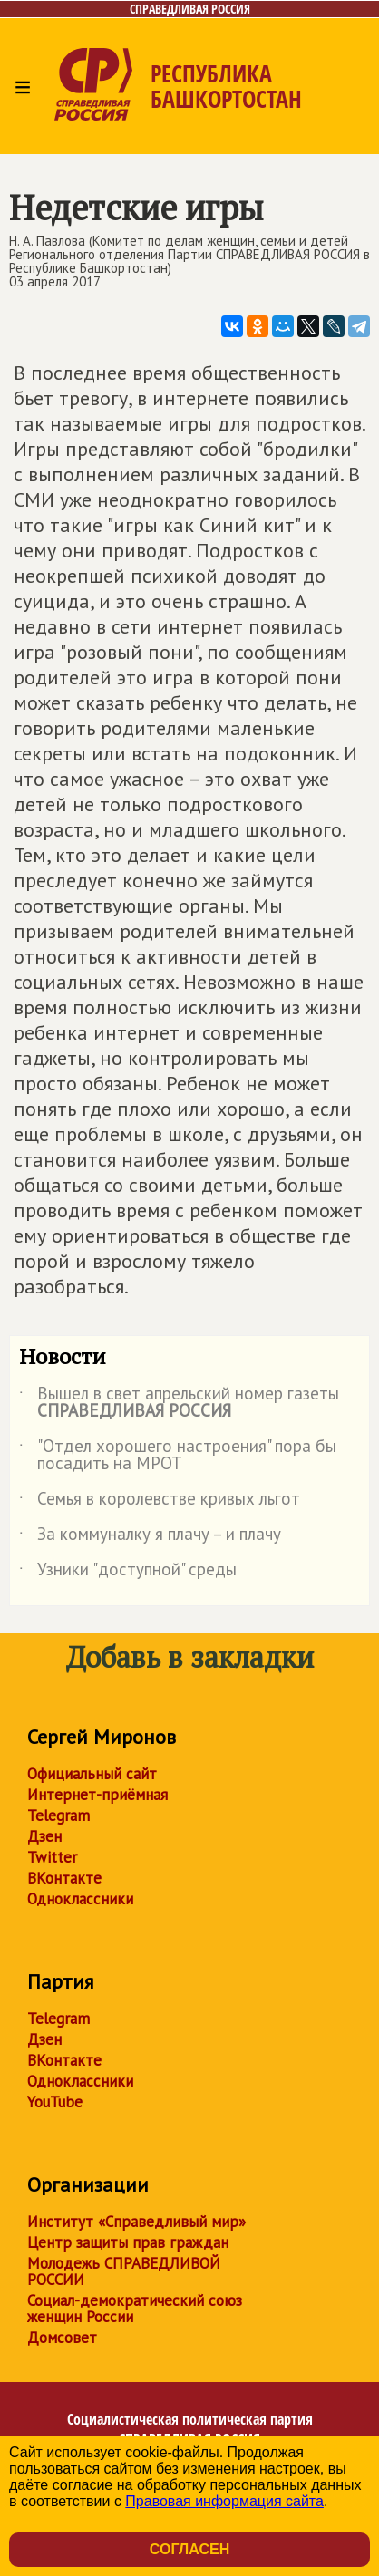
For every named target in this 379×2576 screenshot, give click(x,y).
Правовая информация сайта (224, 2501)
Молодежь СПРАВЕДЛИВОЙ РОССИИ (123, 2271)
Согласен (189, 2549)
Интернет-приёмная (97, 1795)
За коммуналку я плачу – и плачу (150, 1537)
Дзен (44, 1836)
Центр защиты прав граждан (127, 2242)
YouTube (55, 2102)
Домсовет (62, 2337)
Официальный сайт (92, 1774)
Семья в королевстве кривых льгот (159, 1502)
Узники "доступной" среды (128, 1572)
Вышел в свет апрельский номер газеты (179, 1403)
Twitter (52, 1857)
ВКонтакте (64, 1878)
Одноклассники (80, 1899)
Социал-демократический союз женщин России (134, 2308)
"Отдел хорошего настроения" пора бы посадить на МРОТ (177, 1456)
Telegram (58, 1815)
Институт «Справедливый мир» (136, 2221)
